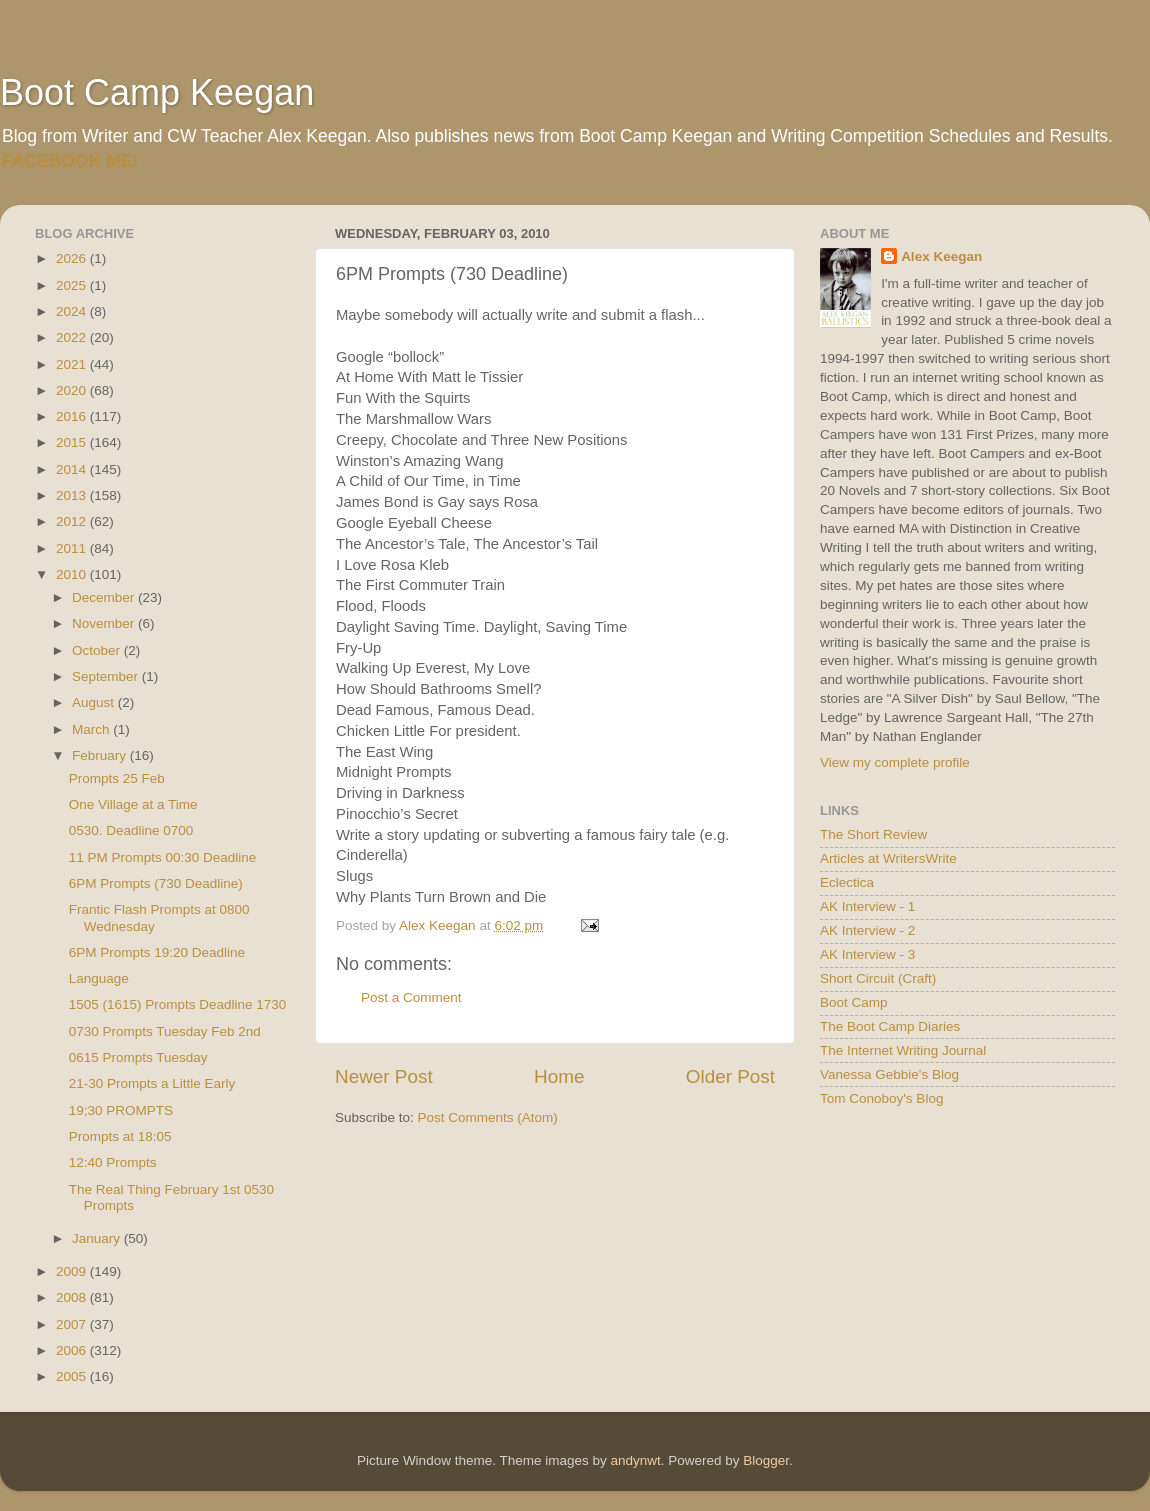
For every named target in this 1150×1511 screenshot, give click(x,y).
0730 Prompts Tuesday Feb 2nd (165, 1031)
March (92, 729)
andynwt (635, 1460)
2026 (73, 258)
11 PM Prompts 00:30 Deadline (163, 857)
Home (559, 1076)
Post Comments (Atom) (488, 1117)
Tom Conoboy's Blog (881, 1098)
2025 (73, 285)
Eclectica (847, 882)
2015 (73, 442)
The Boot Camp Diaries (890, 1026)
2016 (73, 416)
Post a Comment (411, 997)
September (107, 676)
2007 (73, 1324)
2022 (73, 337)
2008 (73, 1297)
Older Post (730, 1076)
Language (99, 978)
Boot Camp (854, 1002)
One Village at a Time (133, 804)
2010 (73, 574)
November (105, 623)
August (95, 702)
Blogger (766, 1460)
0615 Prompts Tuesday (138, 1057)
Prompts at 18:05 (120, 1136)
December (105, 597)
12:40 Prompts (113, 1162)
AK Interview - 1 (867, 906)
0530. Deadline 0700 (131, 830)
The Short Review (873, 834)
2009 (73, 1271)
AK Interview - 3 (867, 954)
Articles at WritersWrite (888, 858)
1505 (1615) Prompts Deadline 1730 (178, 1004)
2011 (73, 548)
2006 (73, 1350)
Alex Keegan (941, 256)
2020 (73, 390)
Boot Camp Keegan (157, 92)
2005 (73, 1376)
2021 (73, 364)
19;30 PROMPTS (121, 1110)
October (98, 650)
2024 (73, 311)
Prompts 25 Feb (117, 778)
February (101, 755)
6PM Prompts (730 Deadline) (156, 883)
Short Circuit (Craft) (878, 978)
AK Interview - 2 (867, 930)
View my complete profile (895, 762)
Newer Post (384, 1076)
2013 (73, 495)
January (98, 1238)
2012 (73, 521)
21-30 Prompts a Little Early (152, 1083)
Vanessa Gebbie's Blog (889, 1074)
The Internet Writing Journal (903, 1050)
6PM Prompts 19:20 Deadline (157, 952)
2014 (73, 469)
